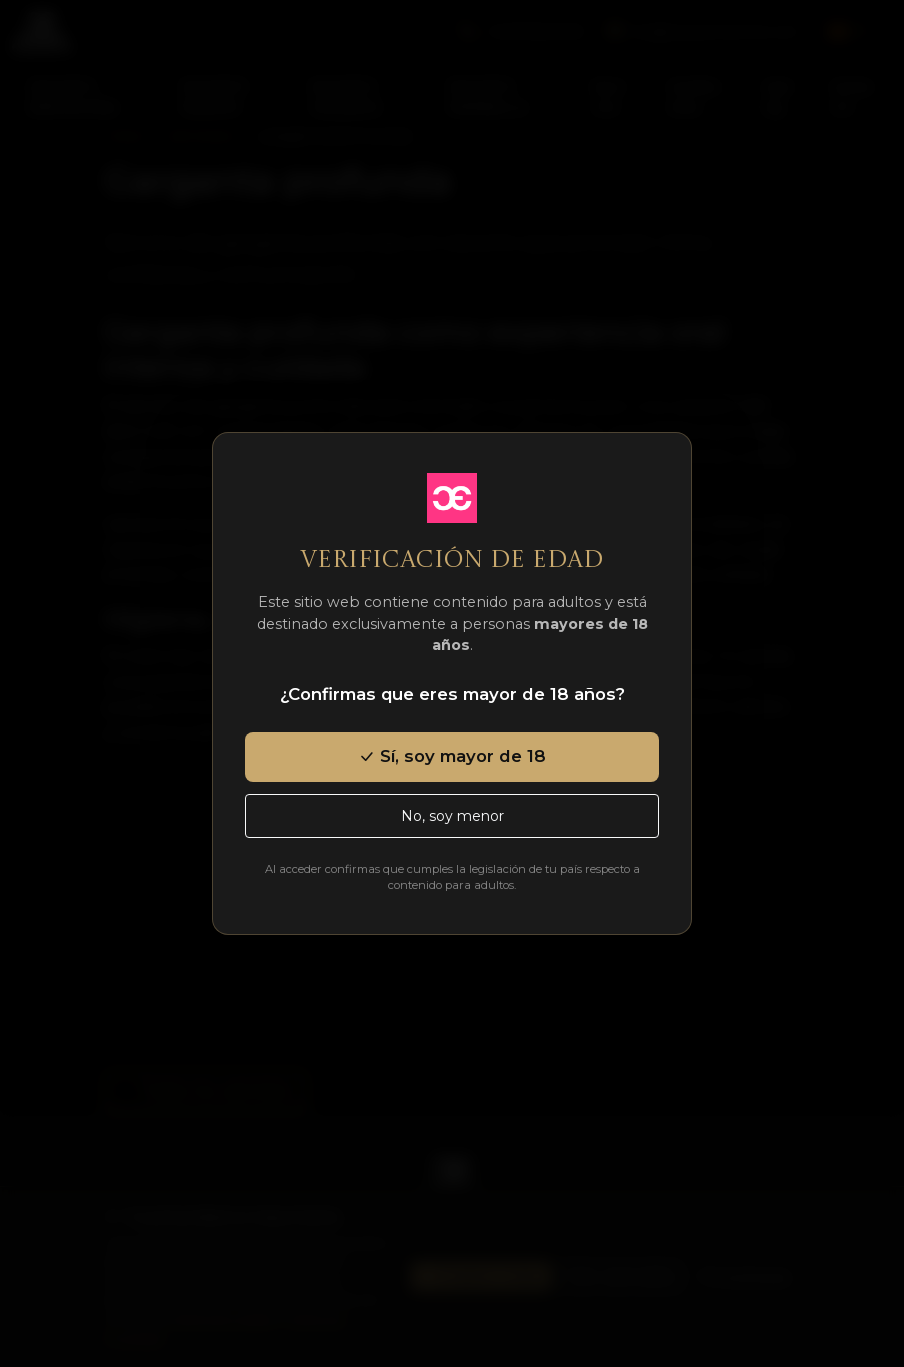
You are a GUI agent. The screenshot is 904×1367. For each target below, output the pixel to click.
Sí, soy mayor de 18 (452, 756)
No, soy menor (452, 816)
